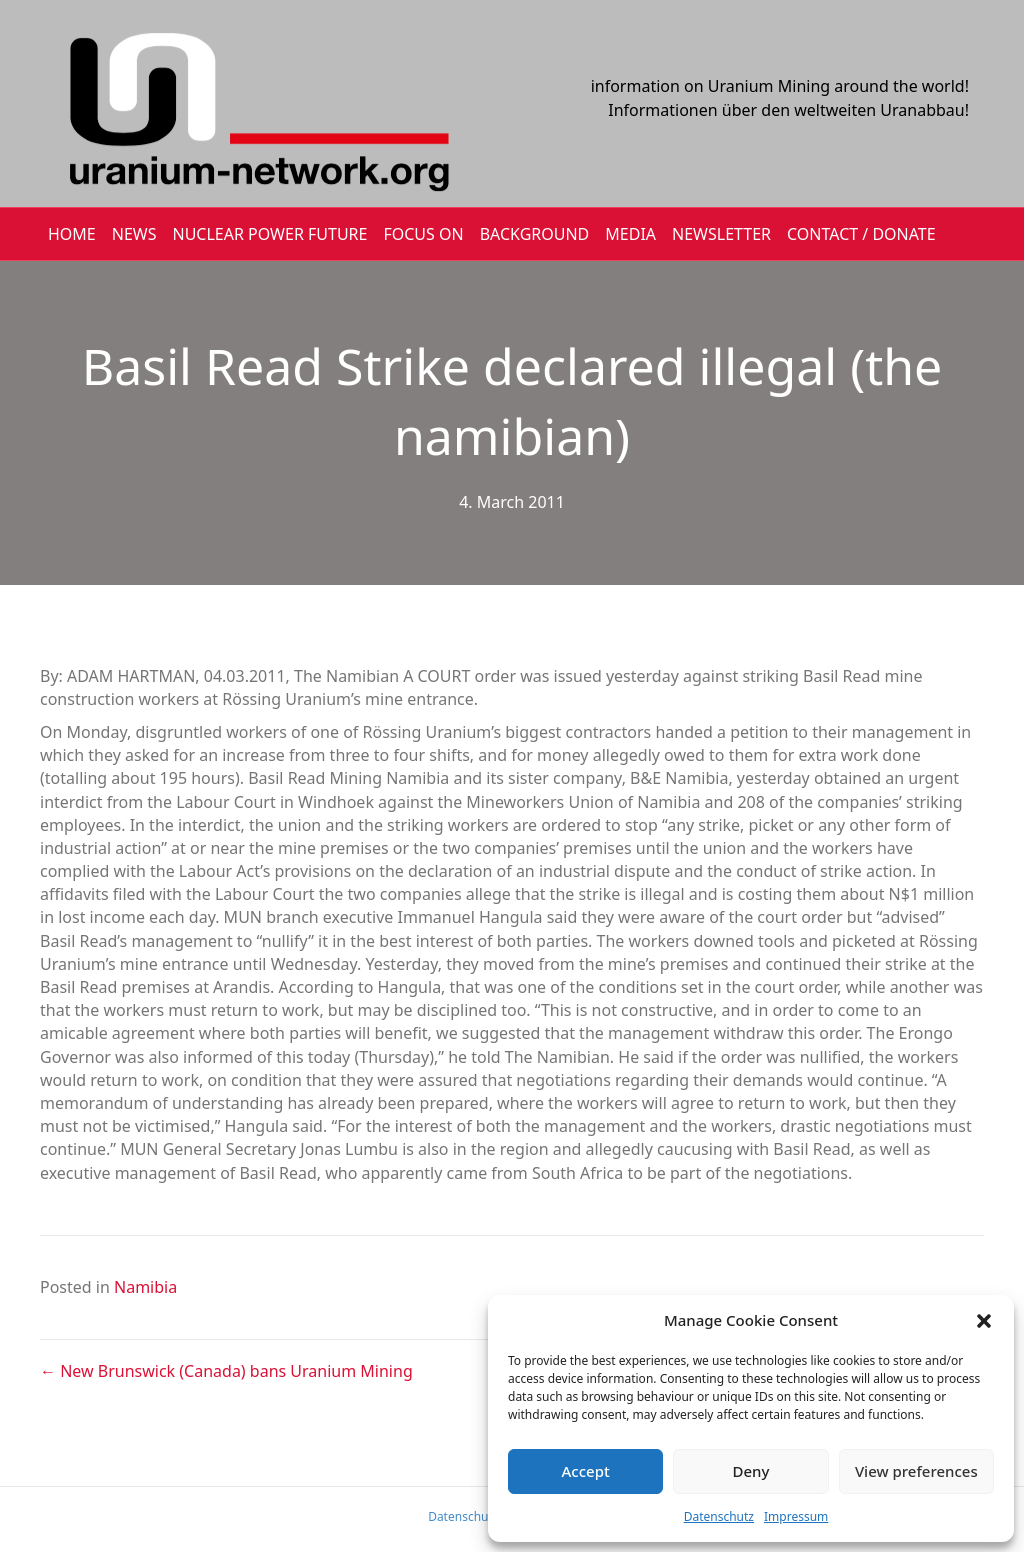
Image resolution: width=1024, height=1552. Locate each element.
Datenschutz (719, 1516)
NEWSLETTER (721, 234)
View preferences (916, 1471)
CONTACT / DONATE (861, 234)
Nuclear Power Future (270, 234)
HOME (72, 234)
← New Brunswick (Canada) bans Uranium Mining (226, 1371)
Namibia (145, 1287)
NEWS (134, 234)
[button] (984, 1321)
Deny (751, 1471)
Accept (586, 1471)
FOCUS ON (423, 234)
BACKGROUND (535, 234)
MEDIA (630, 234)
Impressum (796, 1516)
